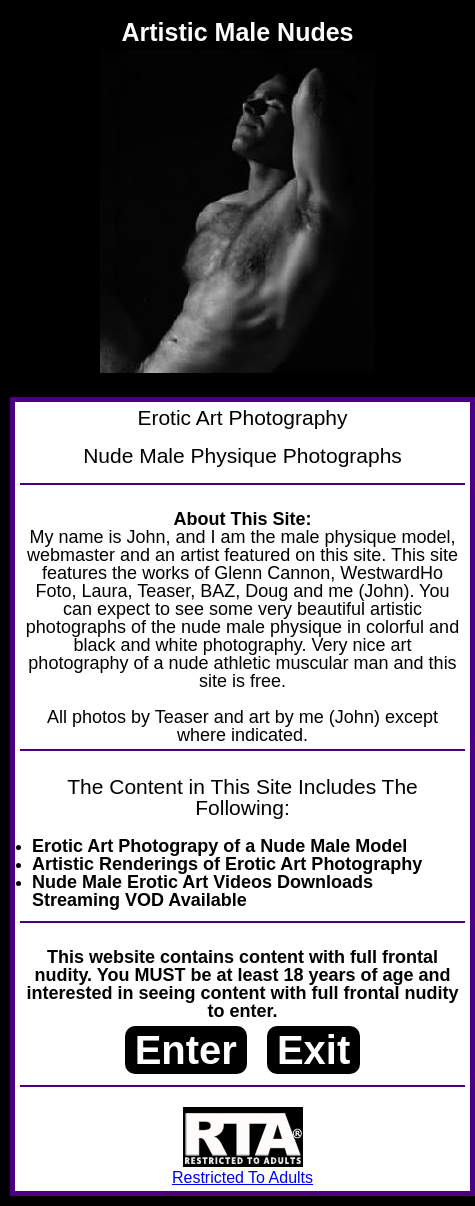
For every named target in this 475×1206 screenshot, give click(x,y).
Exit (313, 1050)
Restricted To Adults (242, 1169)
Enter (186, 1050)
